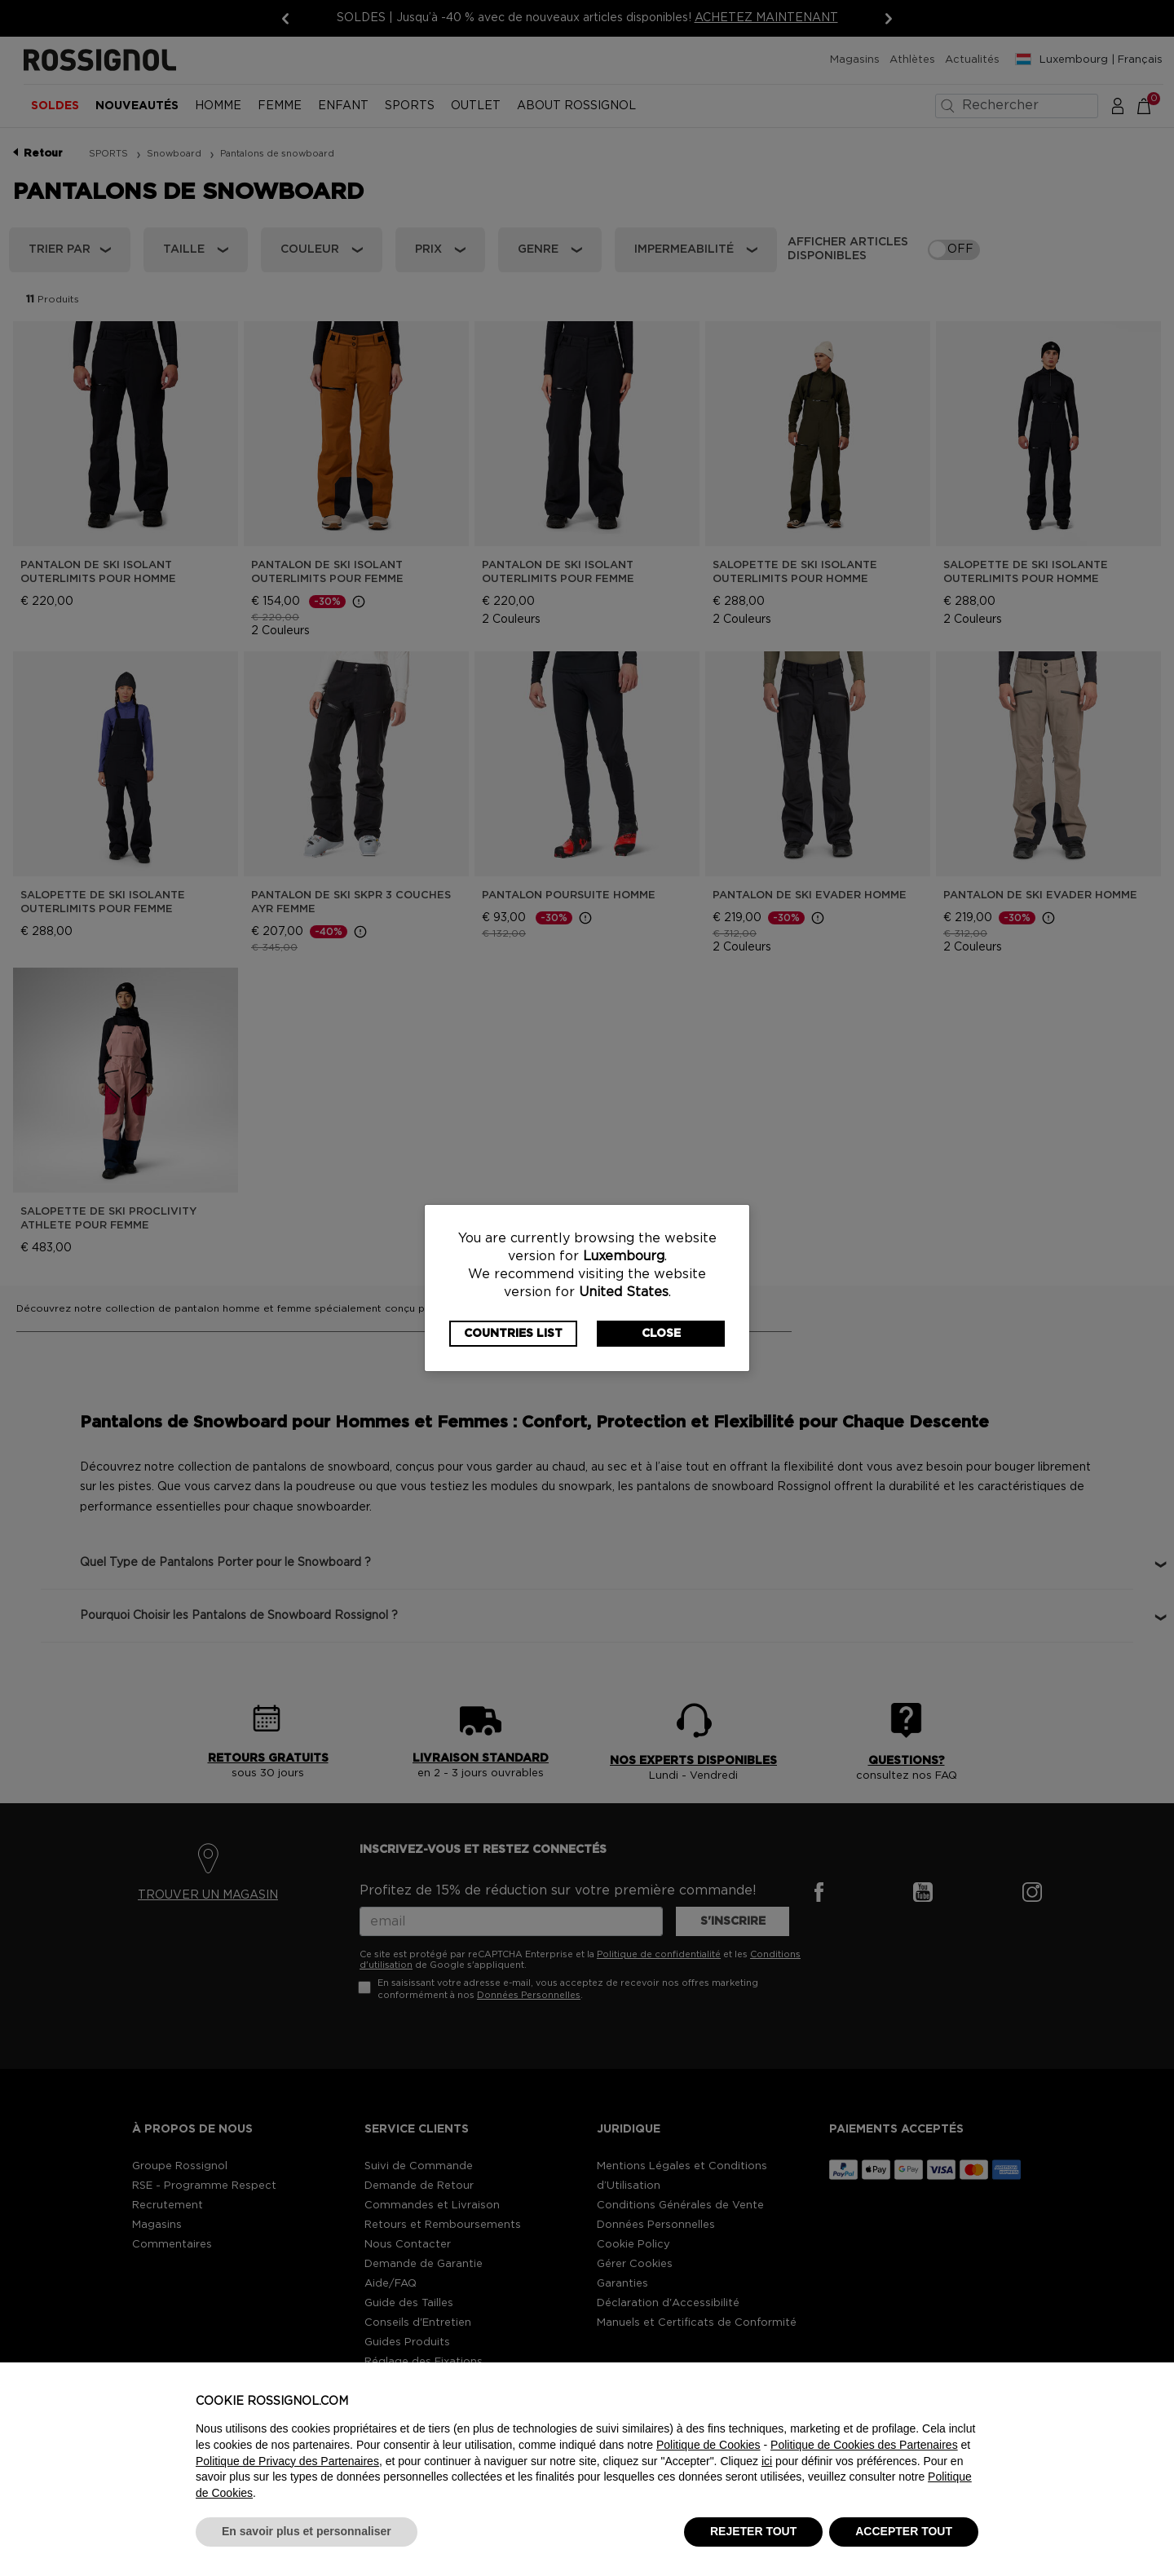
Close (661, 1333)
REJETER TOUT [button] (753, 2531)
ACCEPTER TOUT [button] (903, 2531)
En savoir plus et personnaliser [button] (306, 2531)
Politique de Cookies (708, 2444)
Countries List (513, 1333)
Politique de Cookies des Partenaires (864, 2444)
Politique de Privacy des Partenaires (287, 2461)
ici (766, 2461)
